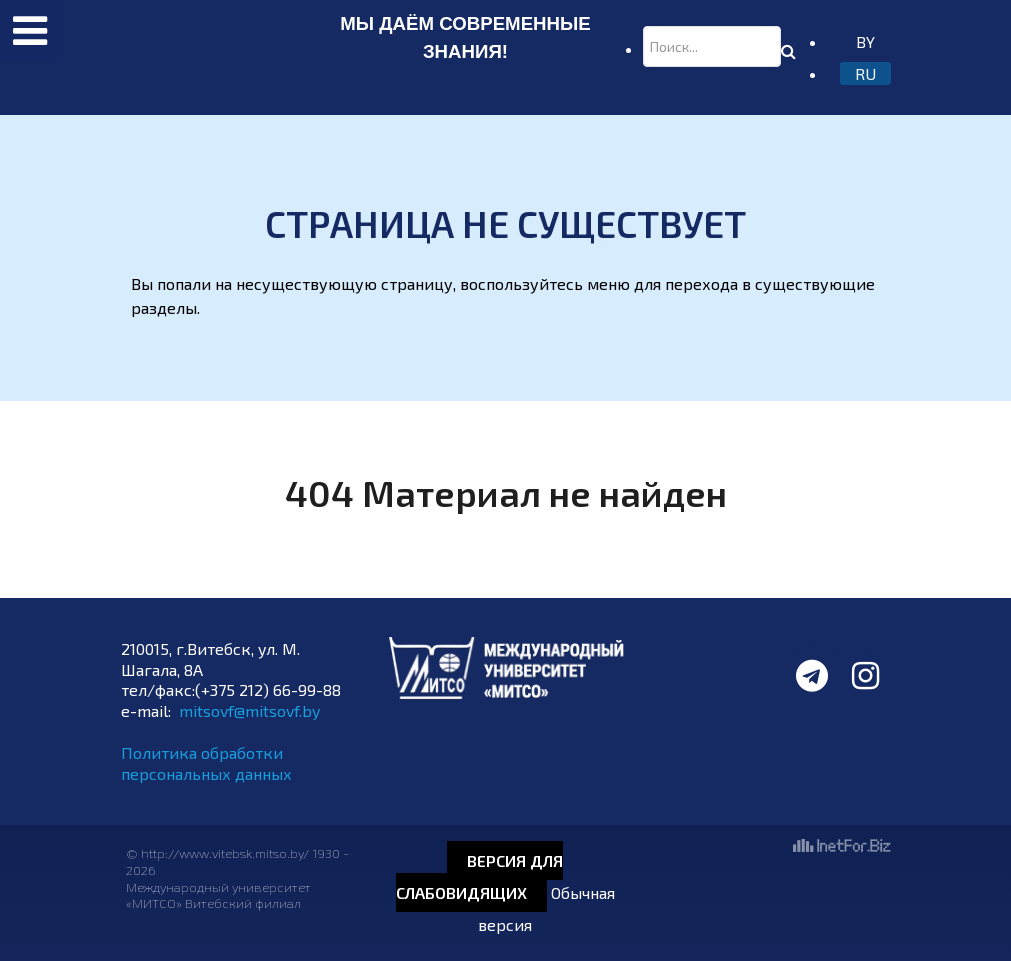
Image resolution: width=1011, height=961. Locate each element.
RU (865, 73)
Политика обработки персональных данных (206, 763)
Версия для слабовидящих (480, 876)
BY (865, 41)
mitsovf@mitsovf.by (249, 710)
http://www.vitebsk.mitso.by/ (226, 853)
